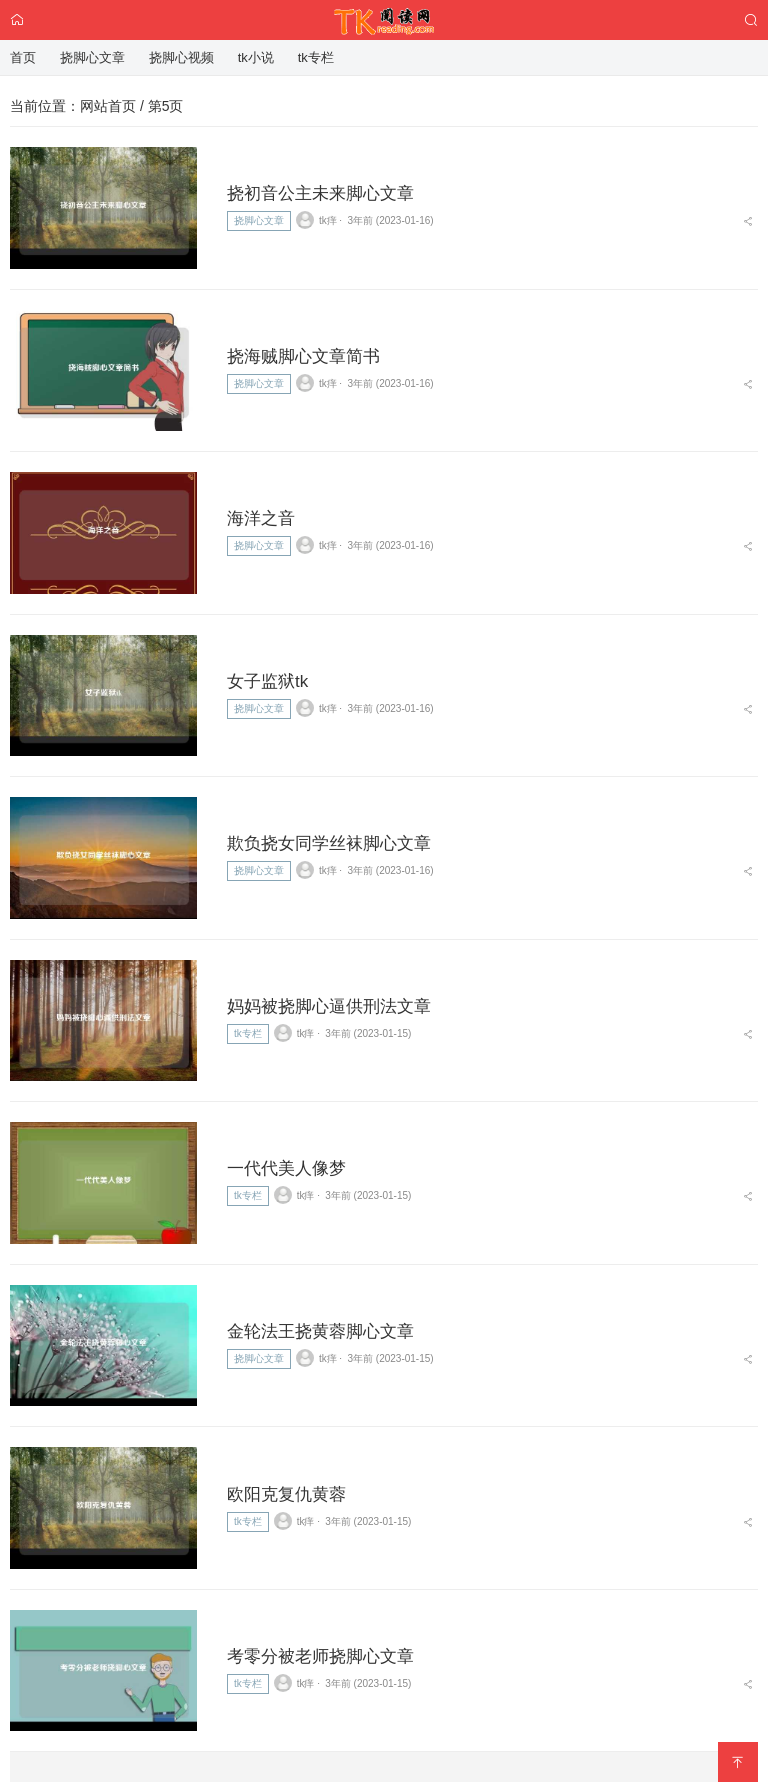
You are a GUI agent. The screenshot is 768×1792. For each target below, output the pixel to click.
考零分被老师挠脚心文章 (320, 1656)
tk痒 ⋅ (319, 220)
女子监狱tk (267, 681)
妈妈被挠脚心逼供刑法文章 (329, 1006)
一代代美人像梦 (286, 1168)
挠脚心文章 (259, 220)
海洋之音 (261, 518)
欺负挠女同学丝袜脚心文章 (329, 843)
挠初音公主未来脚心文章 (320, 193)
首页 (23, 57)
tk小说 (256, 57)
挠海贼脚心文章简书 (303, 356)
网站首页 (108, 106)
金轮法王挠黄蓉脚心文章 (320, 1331)
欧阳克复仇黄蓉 (286, 1494)
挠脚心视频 (181, 57)
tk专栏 (248, 1033)
